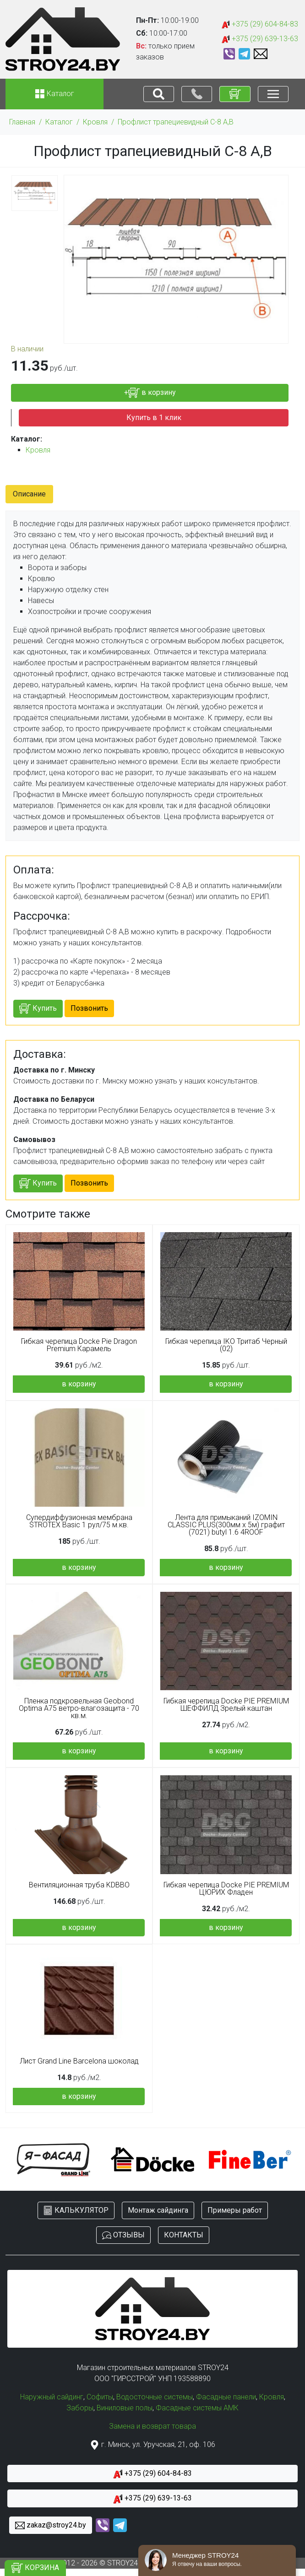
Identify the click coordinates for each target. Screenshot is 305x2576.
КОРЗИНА (35, 2568)
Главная (22, 122)
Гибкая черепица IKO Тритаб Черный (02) (226, 1345)
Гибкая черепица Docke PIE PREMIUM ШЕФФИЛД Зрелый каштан (226, 1705)
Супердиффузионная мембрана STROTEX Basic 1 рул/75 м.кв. (79, 1521)
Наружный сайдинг (51, 2397)
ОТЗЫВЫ (123, 2235)
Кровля (95, 122)
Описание (29, 494)
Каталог (59, 122)
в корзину (79, 1384)
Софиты (100, 2397)
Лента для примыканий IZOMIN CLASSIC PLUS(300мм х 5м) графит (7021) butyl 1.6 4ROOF (226, 1525)
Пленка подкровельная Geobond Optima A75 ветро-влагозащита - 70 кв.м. (79, 1708)
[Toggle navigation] (158, 94)
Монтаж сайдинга (158, 2210)
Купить (38, 1008)
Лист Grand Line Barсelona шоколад (79, 2061)
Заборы (79, 2408)
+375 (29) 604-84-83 (260, 24)
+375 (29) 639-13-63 (260, 39)
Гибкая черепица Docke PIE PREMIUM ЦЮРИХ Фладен (226, 1888)
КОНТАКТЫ (183, 2235)
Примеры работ (234, 2210)
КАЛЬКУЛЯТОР (76, 2210)
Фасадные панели (226, 2397)
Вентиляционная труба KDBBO (79, 1885)
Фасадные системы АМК (197, 2408)
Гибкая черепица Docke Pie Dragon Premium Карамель (79, 1345)
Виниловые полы (124, 2408)
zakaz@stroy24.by (50, 2525)
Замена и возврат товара (152, 2426)
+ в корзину (150, 393)
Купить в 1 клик (153, 417)
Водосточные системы (154, 2397)
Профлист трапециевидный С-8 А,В (176, 122)
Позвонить (89, 1008)
